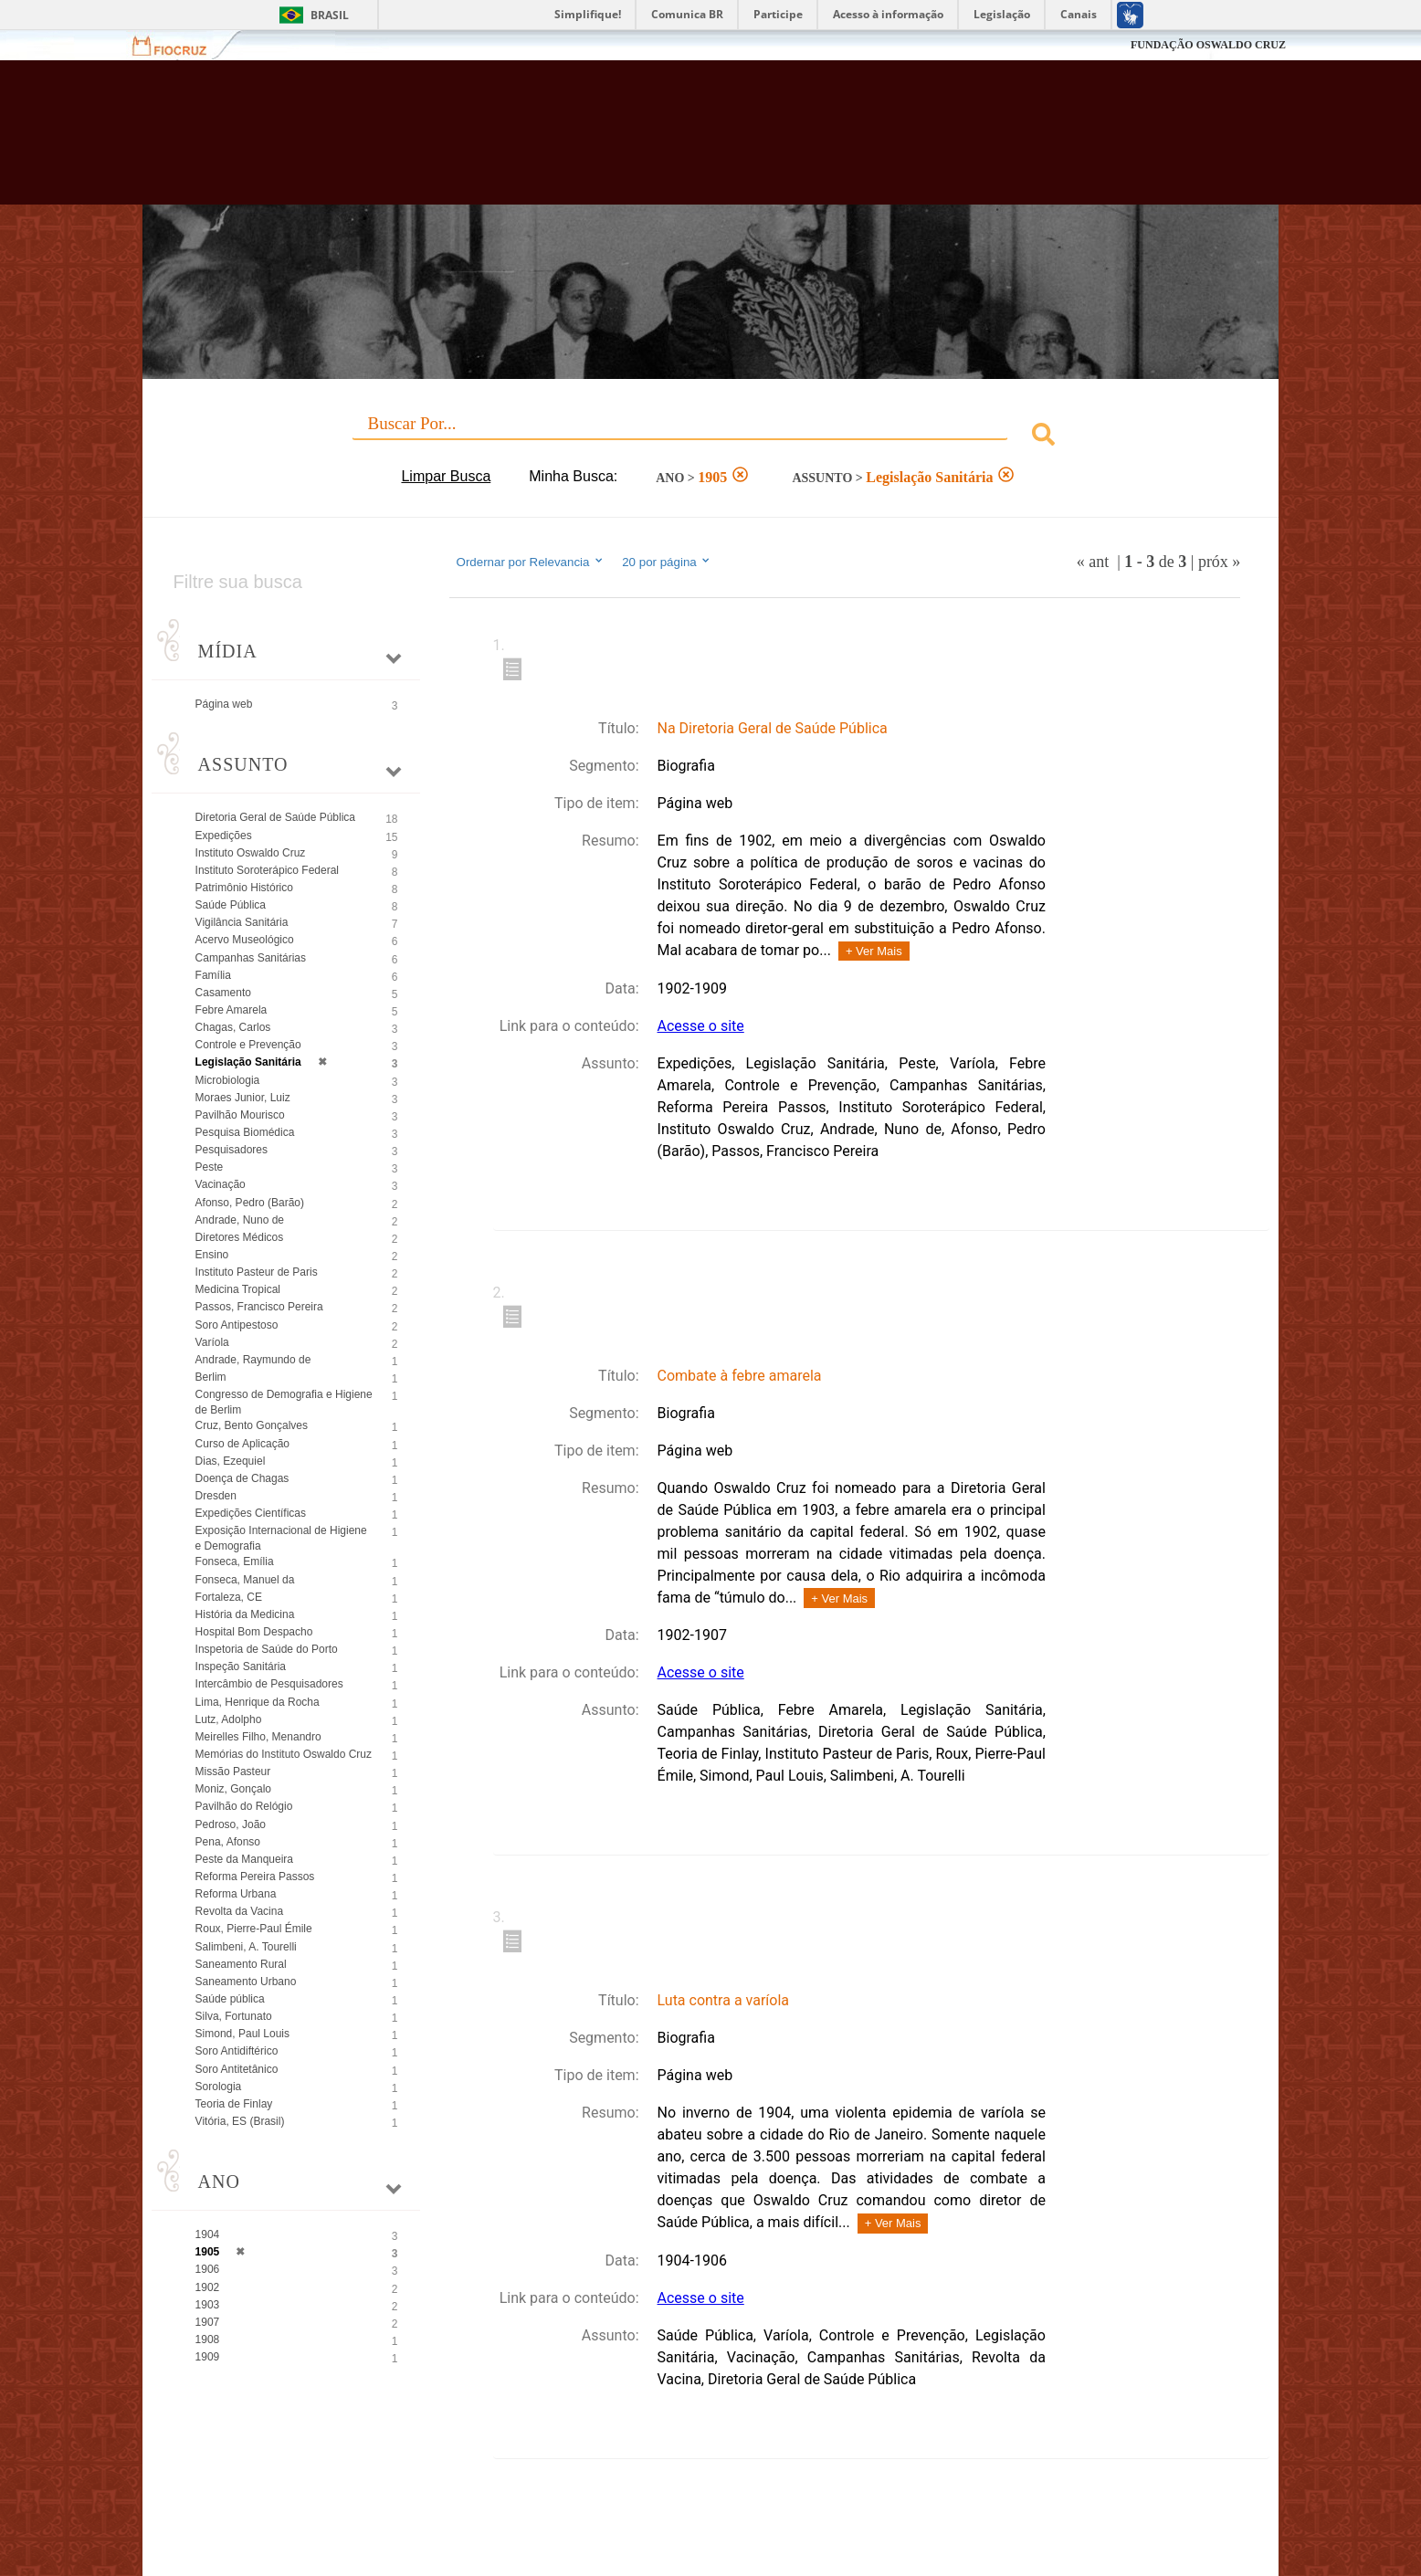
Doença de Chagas (242, 1478)
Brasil (330, 15)
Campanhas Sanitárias (250, 958)
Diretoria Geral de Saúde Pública (275, 817)
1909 (207, 2356)
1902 (207, 2287)
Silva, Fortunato (233, 2016)
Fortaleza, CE (228, 1597)
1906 (207, 2269)
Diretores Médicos (239, 1237)
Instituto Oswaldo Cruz (250, 852)
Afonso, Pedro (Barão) (249, 1202)
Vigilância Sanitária (242, 922)
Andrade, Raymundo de (253, 1359)
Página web (224, 704)
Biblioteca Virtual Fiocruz (612, 141)
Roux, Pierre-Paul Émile (253, 1928)
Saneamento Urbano (246, 1981)
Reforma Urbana (236, 1893)
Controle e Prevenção (248, 1044)
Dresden (216, 1495)
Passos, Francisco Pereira (259, 1306)
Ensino (212, 1254)
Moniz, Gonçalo (233, 1788)
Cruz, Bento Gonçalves (251, 1425)
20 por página (667, 561)
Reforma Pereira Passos (255, 1876)
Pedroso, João (230, 1824)
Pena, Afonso (227, 1841)
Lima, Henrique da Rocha (257, 1702)
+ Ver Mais (874, 951)
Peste (209, 1167)
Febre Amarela (231, 1010)
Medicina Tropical (237, 1289)
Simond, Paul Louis (242, 2033)
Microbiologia (227, 1080)
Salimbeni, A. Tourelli (246, 1946)
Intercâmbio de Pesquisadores (269, 1683)
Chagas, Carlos (233, 1027)
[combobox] (711, 437)
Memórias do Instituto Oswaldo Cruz (283, 1754)
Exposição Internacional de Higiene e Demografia (281, 1538)
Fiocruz (180, 45)
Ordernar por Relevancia (531, 561)
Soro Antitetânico (237, 2069)
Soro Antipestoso (237, 1325)
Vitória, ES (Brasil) (240, 2121)
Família (213, 975)
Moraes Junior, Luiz (242, 1097)
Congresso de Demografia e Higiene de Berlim (284, 1402)
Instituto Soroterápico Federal (267, 870)
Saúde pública (230, 1998)
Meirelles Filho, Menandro (258, 1736)
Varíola (212, 1342)
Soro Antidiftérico (237, 2051)
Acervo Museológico (244, 939)
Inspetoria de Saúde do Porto (266, 1649)
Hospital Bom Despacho (254, 1631)
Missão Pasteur (233, 1771)
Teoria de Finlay (234, 2104)
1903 (207, 2304)
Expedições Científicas (250, 1513)
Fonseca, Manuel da (245, 1579)
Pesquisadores (231, 1149)
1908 (207, 2339)
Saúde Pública (230, 905)
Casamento (223, 992)
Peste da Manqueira (244, 1859)
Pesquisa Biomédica (245, 1132)
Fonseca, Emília (234, 1561)
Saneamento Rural (241, 1964)
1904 (207, 2234)
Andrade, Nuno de (239, 1220)
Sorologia (218, 2086)
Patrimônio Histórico (244, 887)
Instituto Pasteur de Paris (256, 1272)
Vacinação (220, 1184)
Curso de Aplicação (242, 1443)
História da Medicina (245, 1614)
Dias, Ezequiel (230, 1461)
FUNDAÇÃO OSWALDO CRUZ (1208, 44)
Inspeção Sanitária (240, 1666)
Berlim (210, 1377)
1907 (207, 2322)
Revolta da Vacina (239, 1911)
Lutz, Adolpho (228, 1719)
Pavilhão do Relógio (244, 1806)
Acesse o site (701, 1026)
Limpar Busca (445, 476)
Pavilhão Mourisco (240, 1115)
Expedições (223, 835)
